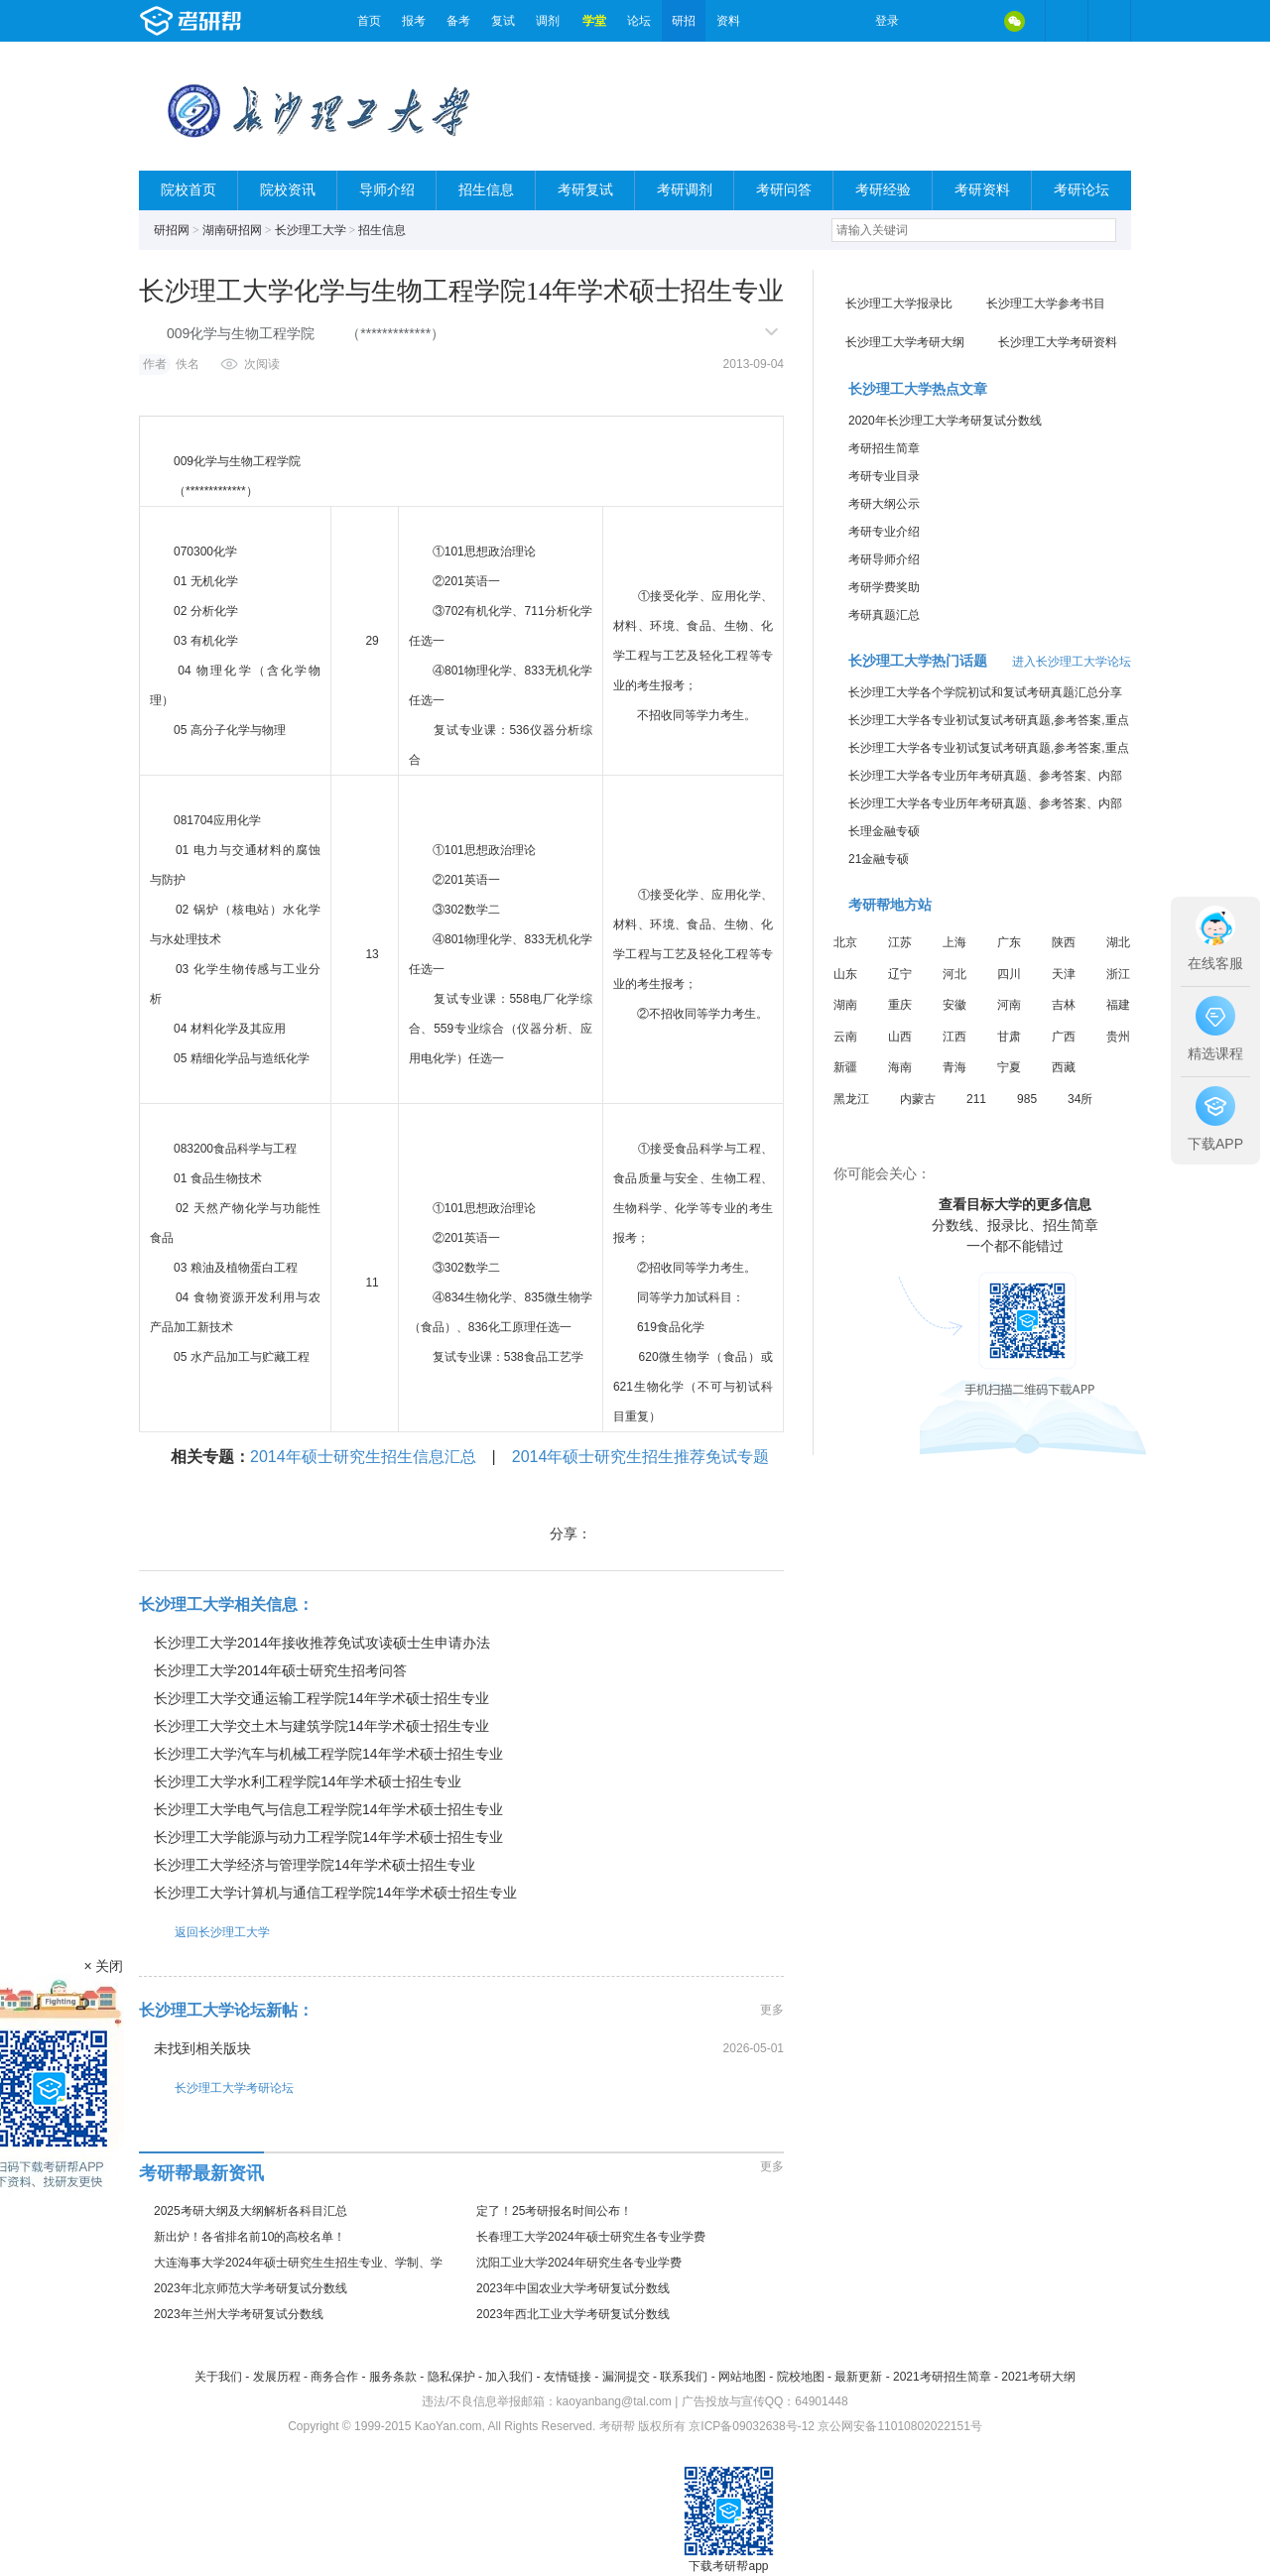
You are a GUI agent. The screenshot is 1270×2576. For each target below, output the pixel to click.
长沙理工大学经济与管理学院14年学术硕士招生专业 (314, 1865)
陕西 (1064, 942)
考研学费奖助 (884, 587)
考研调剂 (684, 190)
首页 (369, 21)
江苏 (900, 942)
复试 (503, 21)
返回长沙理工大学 (204, 1931)
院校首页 (188, 190)
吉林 (1064, 1005)
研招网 (172, 230)
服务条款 (393, 2377)
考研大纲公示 (884, 504)
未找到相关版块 (202, 2048)
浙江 (1118, 974)
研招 (684, 21)
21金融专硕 (878, 859)
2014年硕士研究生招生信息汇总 (363, 1456)
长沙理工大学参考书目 (1045, 303)
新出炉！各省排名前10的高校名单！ (249, 2237)
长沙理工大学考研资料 (1057, 342)
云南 (845, 1036)
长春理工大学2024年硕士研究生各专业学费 (590, 2237)
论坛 (639, 21)
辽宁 (900, 974)
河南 (1009, 1005)
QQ (972, 21)
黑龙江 (851, 1099)
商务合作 (334, 2377)
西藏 (1064, 1067)
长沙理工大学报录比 (898, 303)
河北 (954, 974)
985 (1027, 1099)
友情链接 (567, 2377)
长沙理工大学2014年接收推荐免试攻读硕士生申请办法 (322, 1643)
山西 (900, 1036)
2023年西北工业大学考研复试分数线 (573, 2314)
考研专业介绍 (884, 532)
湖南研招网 (232, 230)
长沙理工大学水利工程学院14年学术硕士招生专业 (307, 1781)
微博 (931, 21)
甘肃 (1009, 1036)
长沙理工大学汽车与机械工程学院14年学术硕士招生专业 (328, 1754)
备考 (458, 21)
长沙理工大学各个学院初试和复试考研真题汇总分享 (985, 692)
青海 (954, 1067)
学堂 (594, 21)
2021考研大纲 (1038, 2377)
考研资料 (982, 190)
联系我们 (683, 2377)
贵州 (1118, 1036)
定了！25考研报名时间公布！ (554, 2211)
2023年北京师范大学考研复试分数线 (250, 2288)
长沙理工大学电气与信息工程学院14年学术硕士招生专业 (328, 1809)
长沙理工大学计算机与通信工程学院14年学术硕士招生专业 (335, 1893)
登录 (887, 21)
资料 (728, 21)
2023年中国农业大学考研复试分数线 (573, 2288)
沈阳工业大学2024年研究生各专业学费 (579, 2262)
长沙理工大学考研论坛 (216, 2087)
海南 (900, 1067)
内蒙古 (918, 1099)
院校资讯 (288, 190)
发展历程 (277, 2377)
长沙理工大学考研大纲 (904, 342)
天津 (1064, 974)
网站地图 (742, 2377)
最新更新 (858, 2377)
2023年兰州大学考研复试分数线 (238, 2314)
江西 (954, 1036)
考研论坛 (1081, 190)
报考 (414, 21)
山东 (845, 974)
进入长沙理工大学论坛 (1071, 662)
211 (976, 1099)
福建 (1118, 1005)
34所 (1080, 1099)
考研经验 (883, 190)
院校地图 (801, 2377)
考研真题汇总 (884, 615)
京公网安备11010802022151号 (899, 2426)
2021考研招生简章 (942, 2377)
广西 (1064, 1036)
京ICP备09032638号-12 (752, 2426)
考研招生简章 (884, 448)
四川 (1009, 974)
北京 (845, 942)
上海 (954, 942)
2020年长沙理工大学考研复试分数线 (945, 421)
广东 (1009, 942)
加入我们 (509, 2377)
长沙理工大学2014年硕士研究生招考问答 (280, 1670)
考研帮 (243, 21)
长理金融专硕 (884, 831)
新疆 (845, 1067)
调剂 (548, 21)
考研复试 (585, 190)
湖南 (845, 1005)
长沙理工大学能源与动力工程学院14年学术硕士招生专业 (328, 1837)
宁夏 (1009, 1067)
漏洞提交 (626, 2377)
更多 (772, 2010)
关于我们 (218, 2377)
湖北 (1118, 942)
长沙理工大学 (310, 230)
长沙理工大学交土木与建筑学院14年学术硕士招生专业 (321, 1726)
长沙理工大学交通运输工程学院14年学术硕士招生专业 (321, 1698)
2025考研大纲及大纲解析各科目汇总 (250, 2211)
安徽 (954, 1005)
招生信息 (486, 190)
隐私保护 (451, 2377)
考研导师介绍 (884, 559)
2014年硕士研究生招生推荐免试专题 (641, 1456)
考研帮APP (1109, 21)
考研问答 (784, 190)
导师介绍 (387, 190)
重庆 (900, 1005)
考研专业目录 (884, 476)
